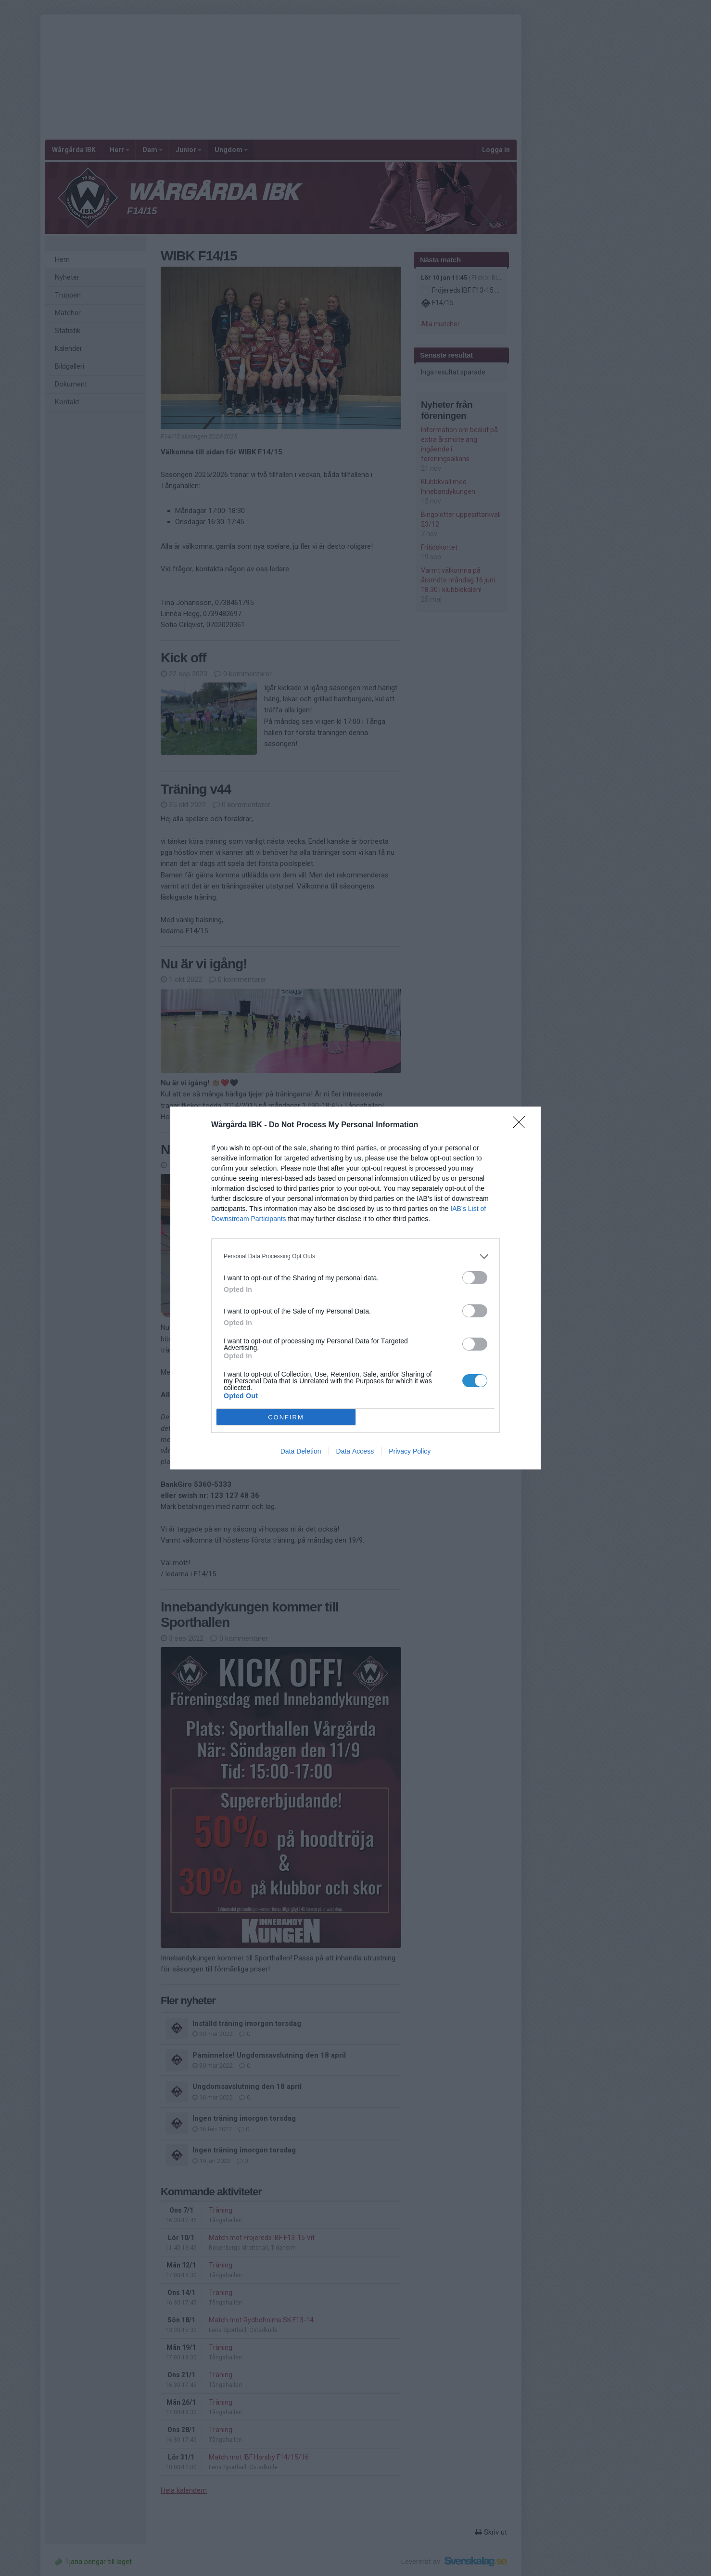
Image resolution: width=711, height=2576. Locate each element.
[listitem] (355, 1256)
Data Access (355, 1451)
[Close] (522, 1125)
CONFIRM (286, 1416)
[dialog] (355, 1288)
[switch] (474, 1277)
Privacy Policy (410, 1451)
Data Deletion (300, 1451)
